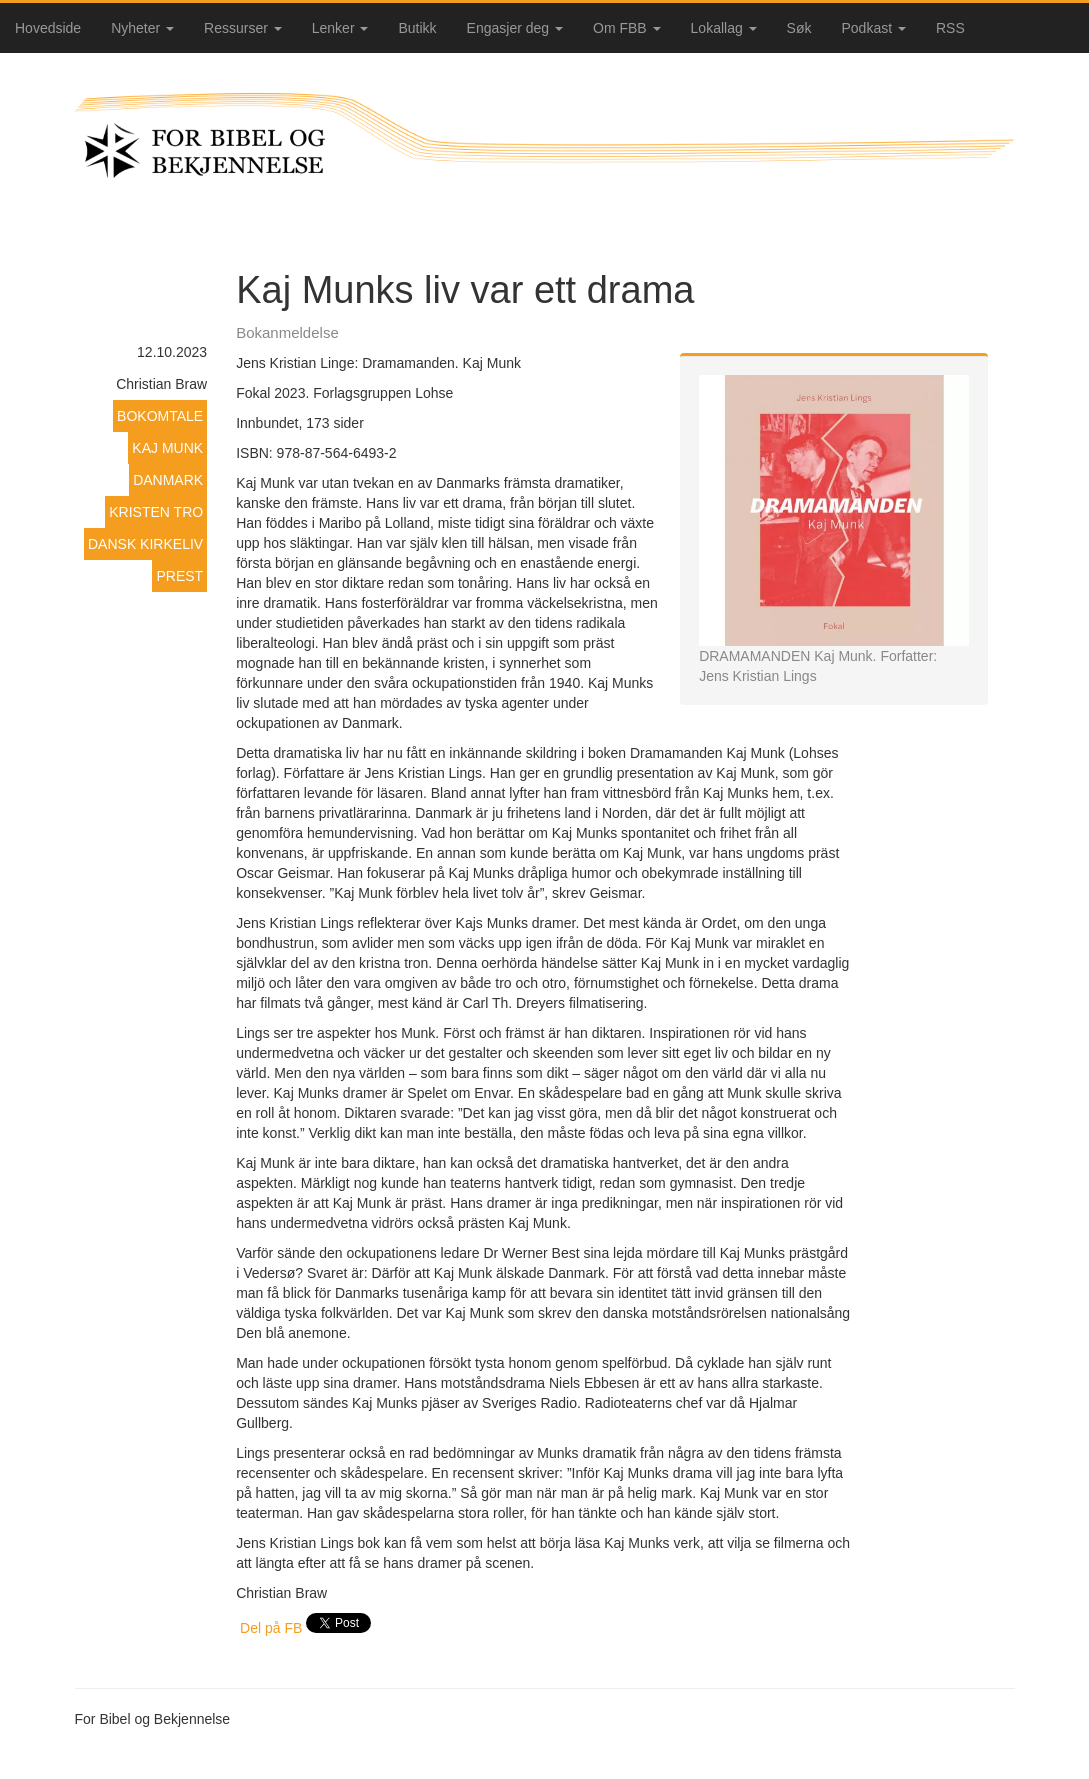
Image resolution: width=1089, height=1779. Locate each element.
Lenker (340, 28)
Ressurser (243, 28)
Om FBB (627, 28)
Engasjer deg (515, 28)
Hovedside (48, 28)
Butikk (417, 28)
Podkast (874, 28)
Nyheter (142, 28)
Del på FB (271, 1628)
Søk (799, 28)
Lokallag (724, 28)
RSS (950, 28)
